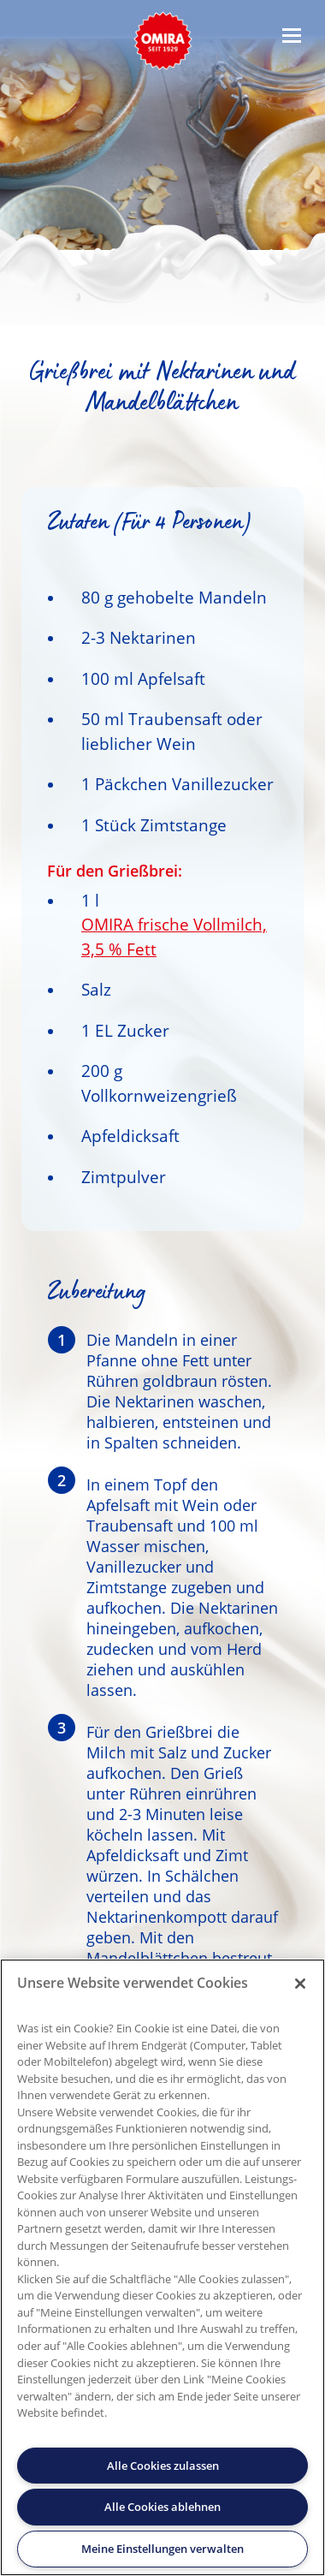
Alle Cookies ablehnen (162, 2506)
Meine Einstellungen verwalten (162, 2548)
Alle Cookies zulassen (163, 2465)
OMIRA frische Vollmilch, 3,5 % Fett (174, 937)
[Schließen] (300, 1983)
